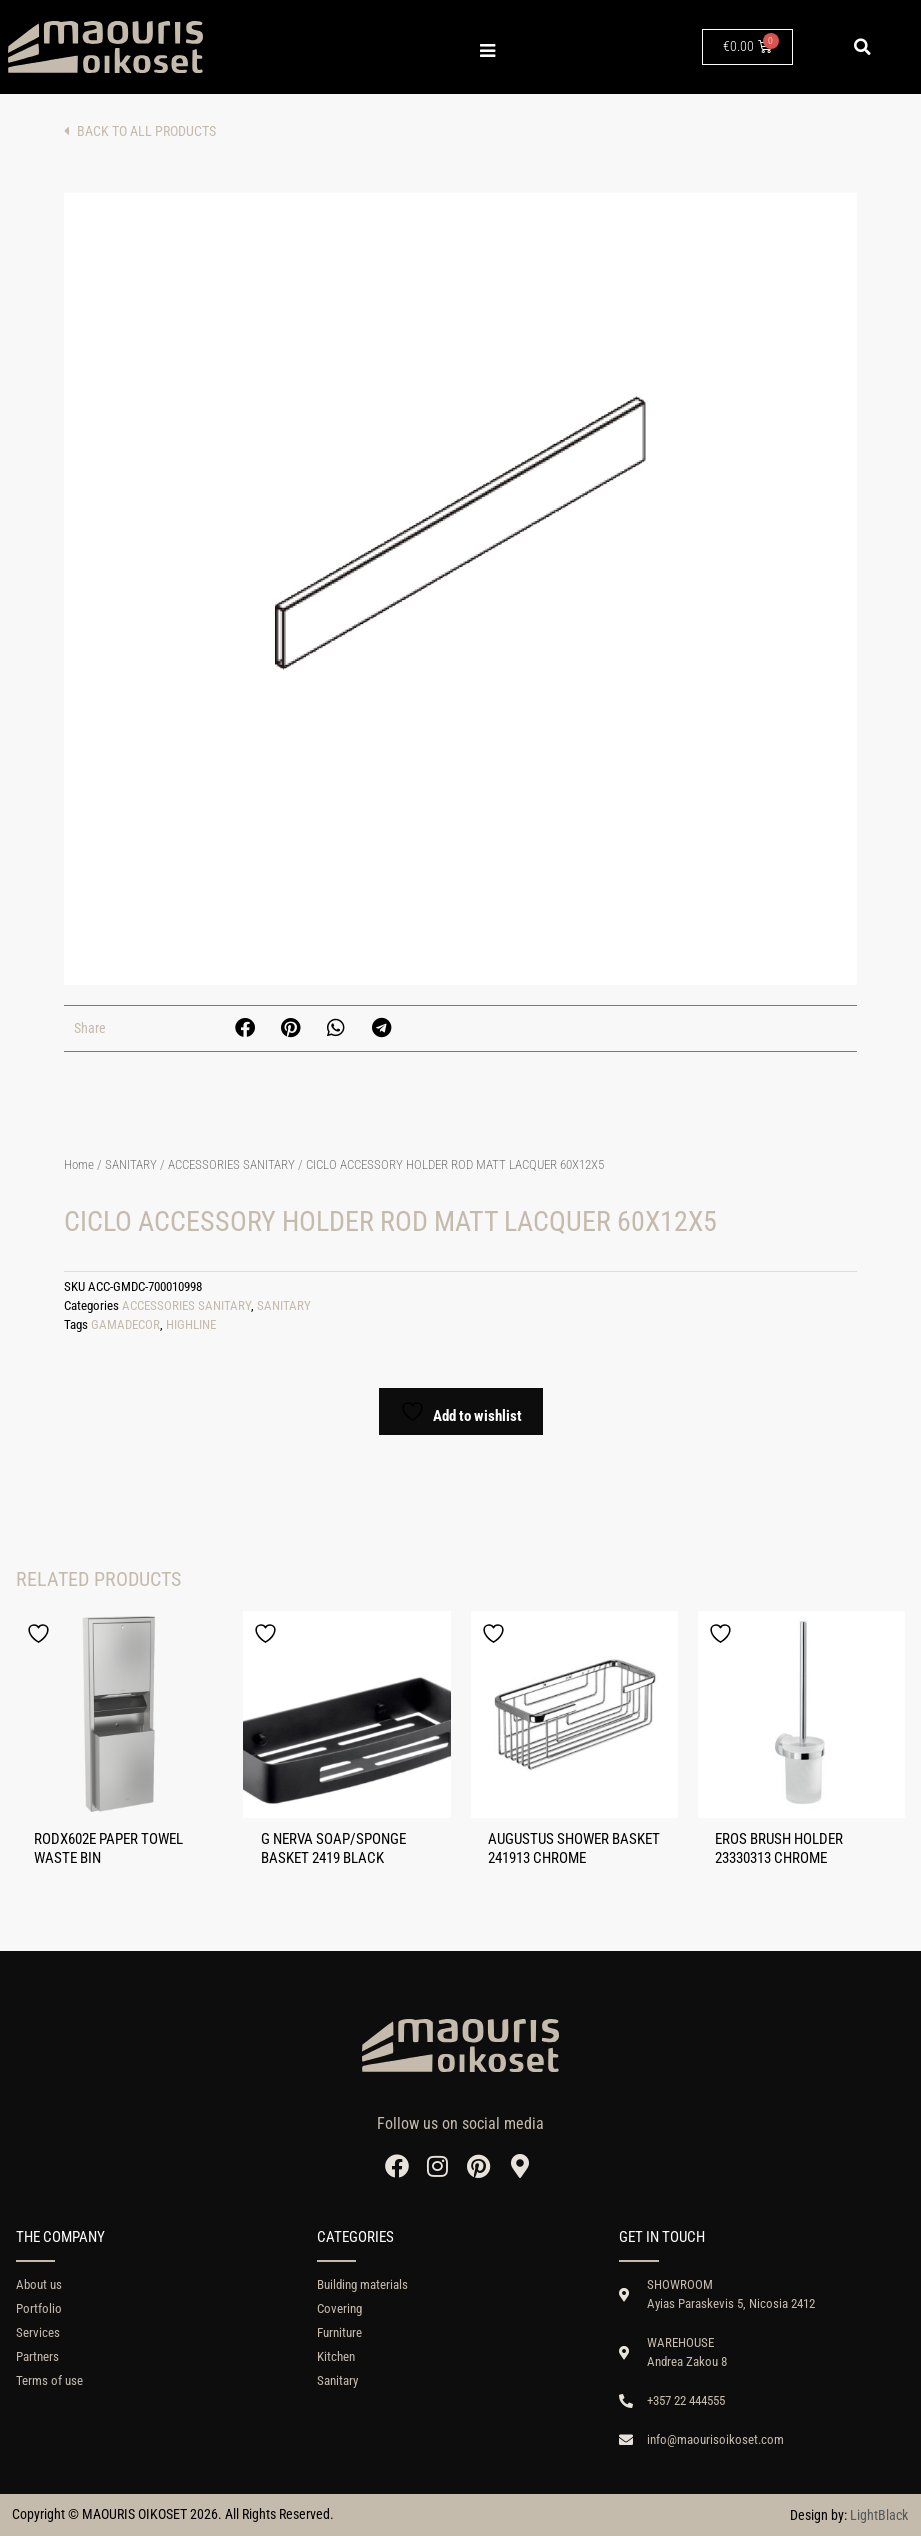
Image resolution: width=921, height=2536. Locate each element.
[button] (862, 47)
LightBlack (879, 2515)
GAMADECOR (125, 1324)
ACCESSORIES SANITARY (231, 1164)
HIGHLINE (191, 1324)
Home (79, 1164)
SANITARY (131, 1164)
